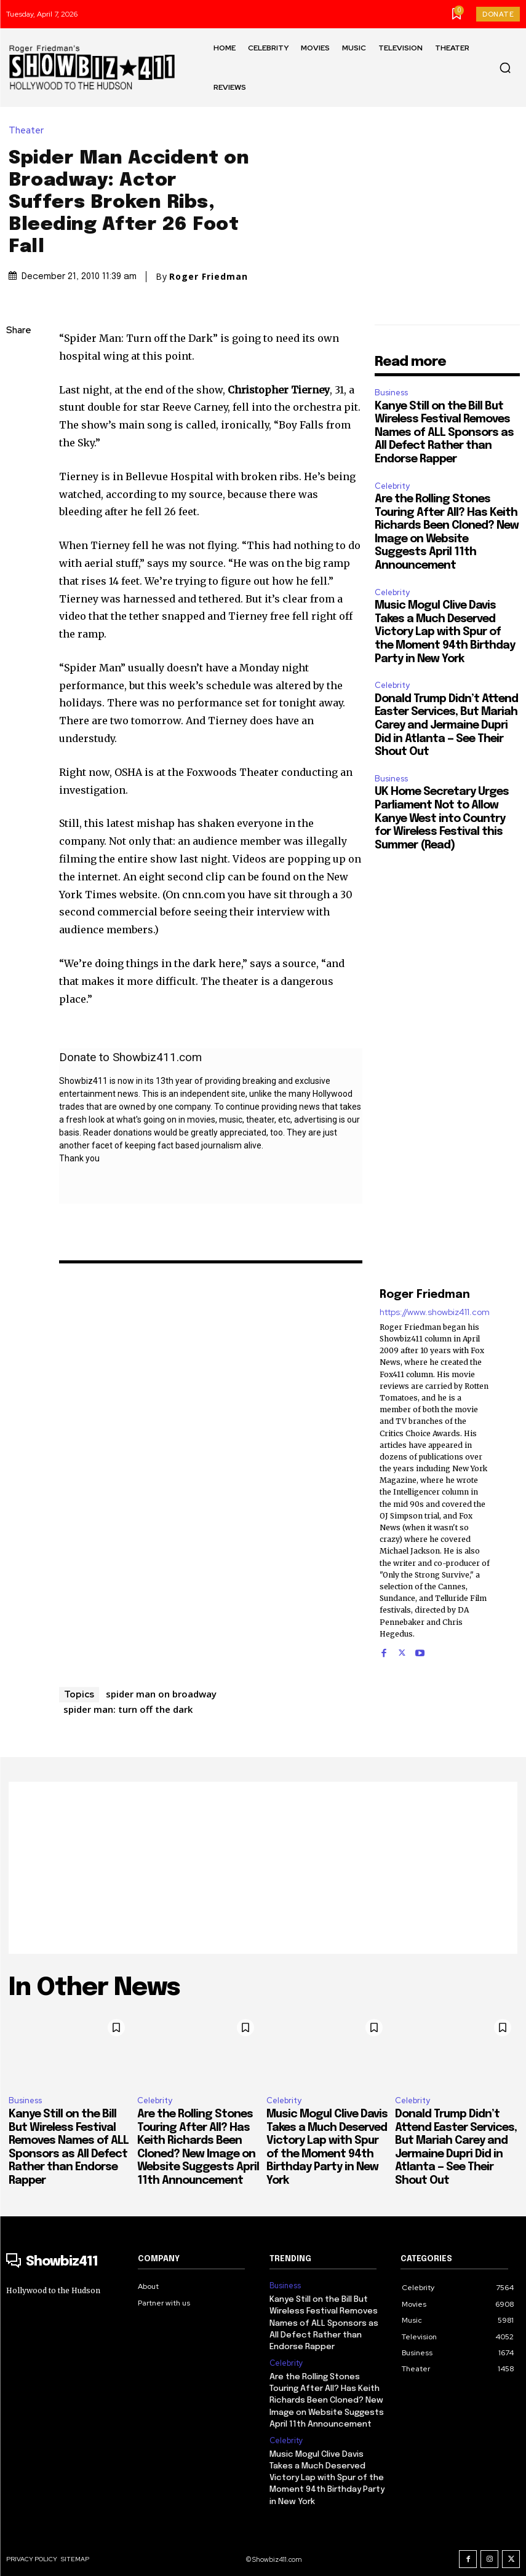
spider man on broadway (161, 1694)
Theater (29, 130)
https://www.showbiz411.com (435, 1312)
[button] (505, 67)
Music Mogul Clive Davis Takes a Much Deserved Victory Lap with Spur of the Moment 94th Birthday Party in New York (445, 632)
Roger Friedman (208, 276)
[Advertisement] (263, 1868)
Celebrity (392, 486)
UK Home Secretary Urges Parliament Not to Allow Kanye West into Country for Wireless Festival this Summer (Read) (442, 818)
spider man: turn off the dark (128, 1709)
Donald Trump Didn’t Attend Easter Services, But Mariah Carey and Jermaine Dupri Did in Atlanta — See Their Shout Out (446, 725)
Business (391, 392)
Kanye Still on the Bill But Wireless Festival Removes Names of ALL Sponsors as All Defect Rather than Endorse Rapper (444, 433)
